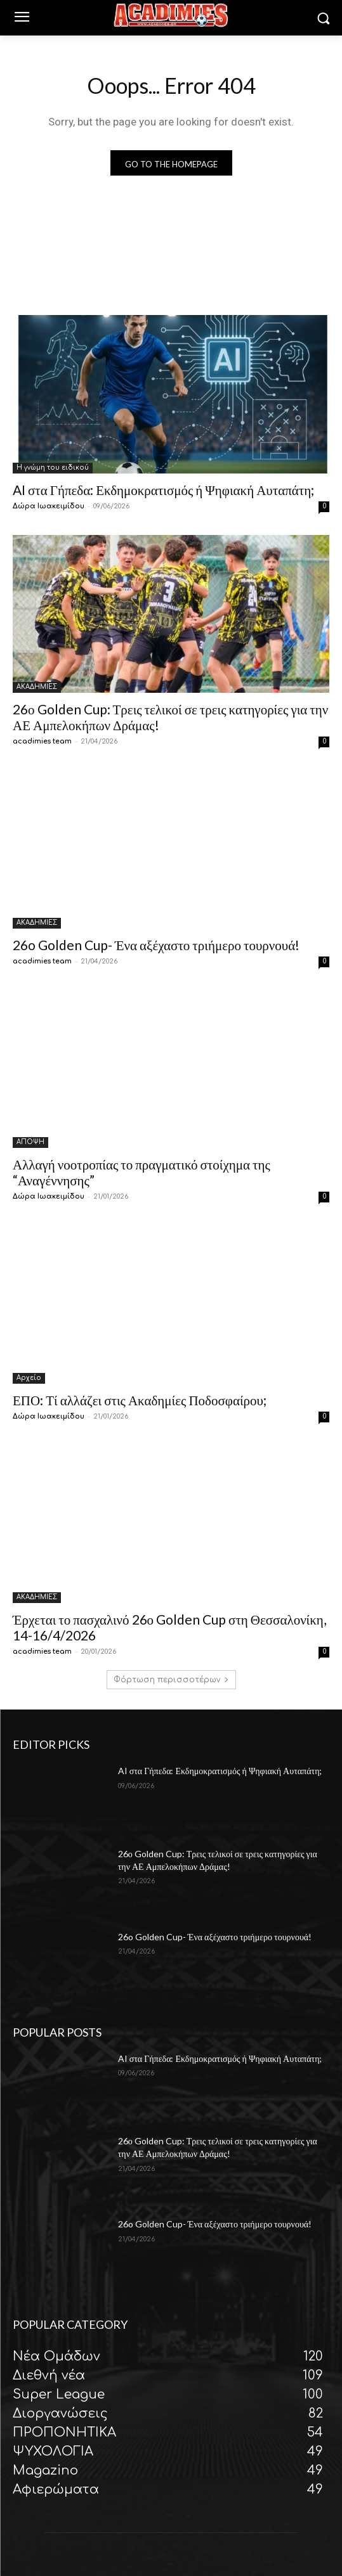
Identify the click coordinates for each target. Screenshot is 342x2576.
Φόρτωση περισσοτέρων (171, 1679)
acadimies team (42, 741)
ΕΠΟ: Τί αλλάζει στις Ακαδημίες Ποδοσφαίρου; (139, 1400)
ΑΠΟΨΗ (30, 1141)
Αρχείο (28, 1377)
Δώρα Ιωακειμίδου (48, 506)
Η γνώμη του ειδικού (52, 467)
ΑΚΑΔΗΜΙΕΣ (36, 686)
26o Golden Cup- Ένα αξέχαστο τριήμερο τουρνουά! (156, 945)
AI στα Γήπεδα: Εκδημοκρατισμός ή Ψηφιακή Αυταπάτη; (163, 490)
